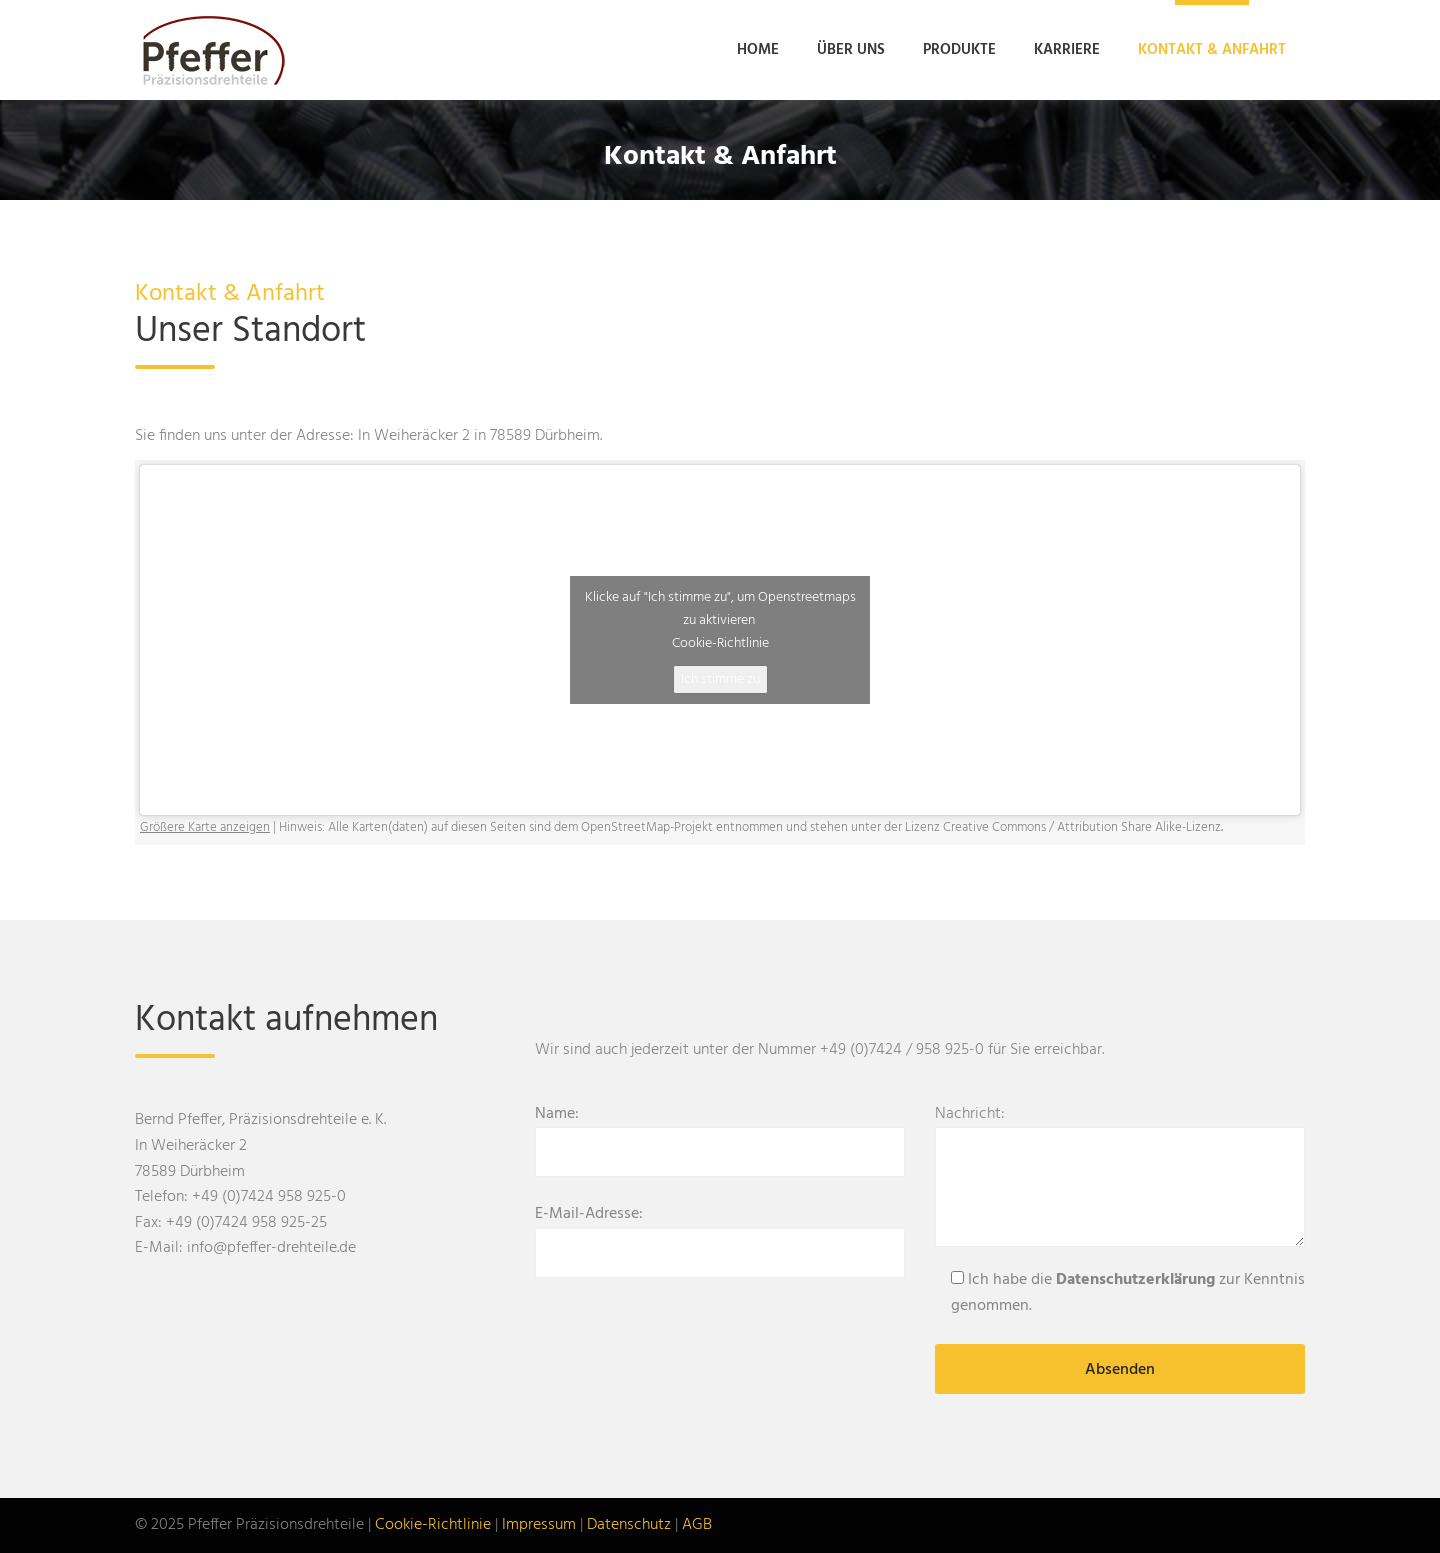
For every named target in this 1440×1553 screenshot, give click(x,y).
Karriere (1067, 50)
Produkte (959, 50)
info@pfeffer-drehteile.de (271, 1248)
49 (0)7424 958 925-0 (273, 1197)
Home (758, 50)
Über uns (851, 50)
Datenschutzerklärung (1135, 1280)
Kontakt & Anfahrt (1212, 50)
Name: (720, 1134)
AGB (697, 1525)
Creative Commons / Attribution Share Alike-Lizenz (1082, 827)
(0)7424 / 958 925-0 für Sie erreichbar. (977, 1050)
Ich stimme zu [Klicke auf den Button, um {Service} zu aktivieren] (720, 679)
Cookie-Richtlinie (720, 643)
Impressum (539, 1525)
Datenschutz (629, 1525)
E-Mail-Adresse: (720, 1234)
